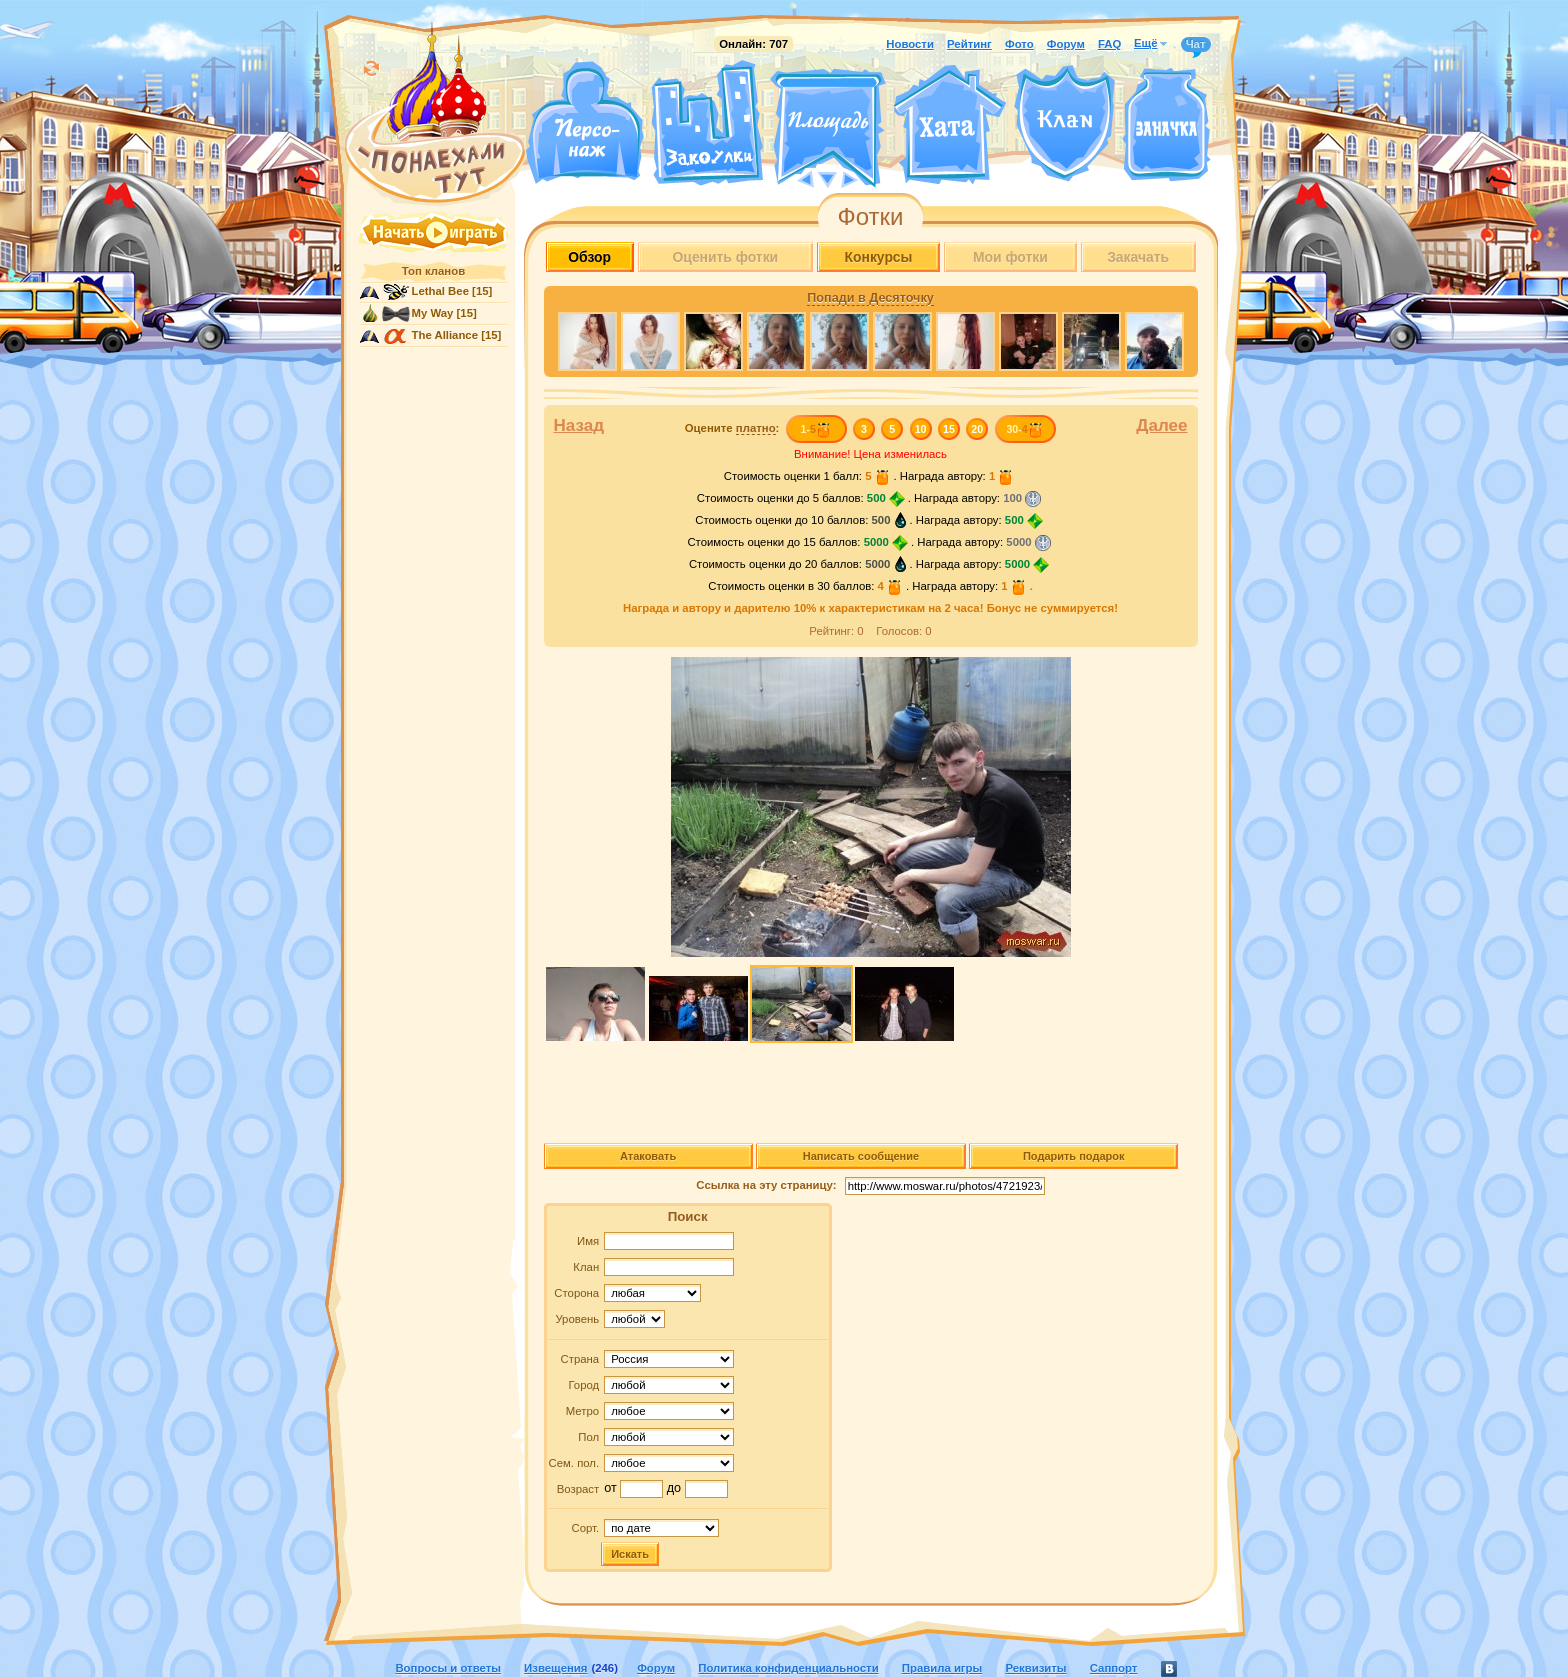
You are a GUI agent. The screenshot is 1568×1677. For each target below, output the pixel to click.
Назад (579, 425)
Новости (910, 44)
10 (921, 429)
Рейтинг (969, 44)
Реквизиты (1035, 1668)
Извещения (555, 1668)
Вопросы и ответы (448, 1668)
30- (1024, 429)
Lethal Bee (440, 291)
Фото (1019, 44)
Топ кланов (433, 271)
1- (815, 429)
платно (756, 428)
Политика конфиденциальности (788, 1668)
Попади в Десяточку (870, 298)
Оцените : (732, 428)
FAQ (1109, 44)
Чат (1196, 45)
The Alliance (445, 335)
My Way (433, 313)
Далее (1161, 425)
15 (949, 429)
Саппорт (1114, 1668)
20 (977, 429)
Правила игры (942, 1668)
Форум (1066, 44)
